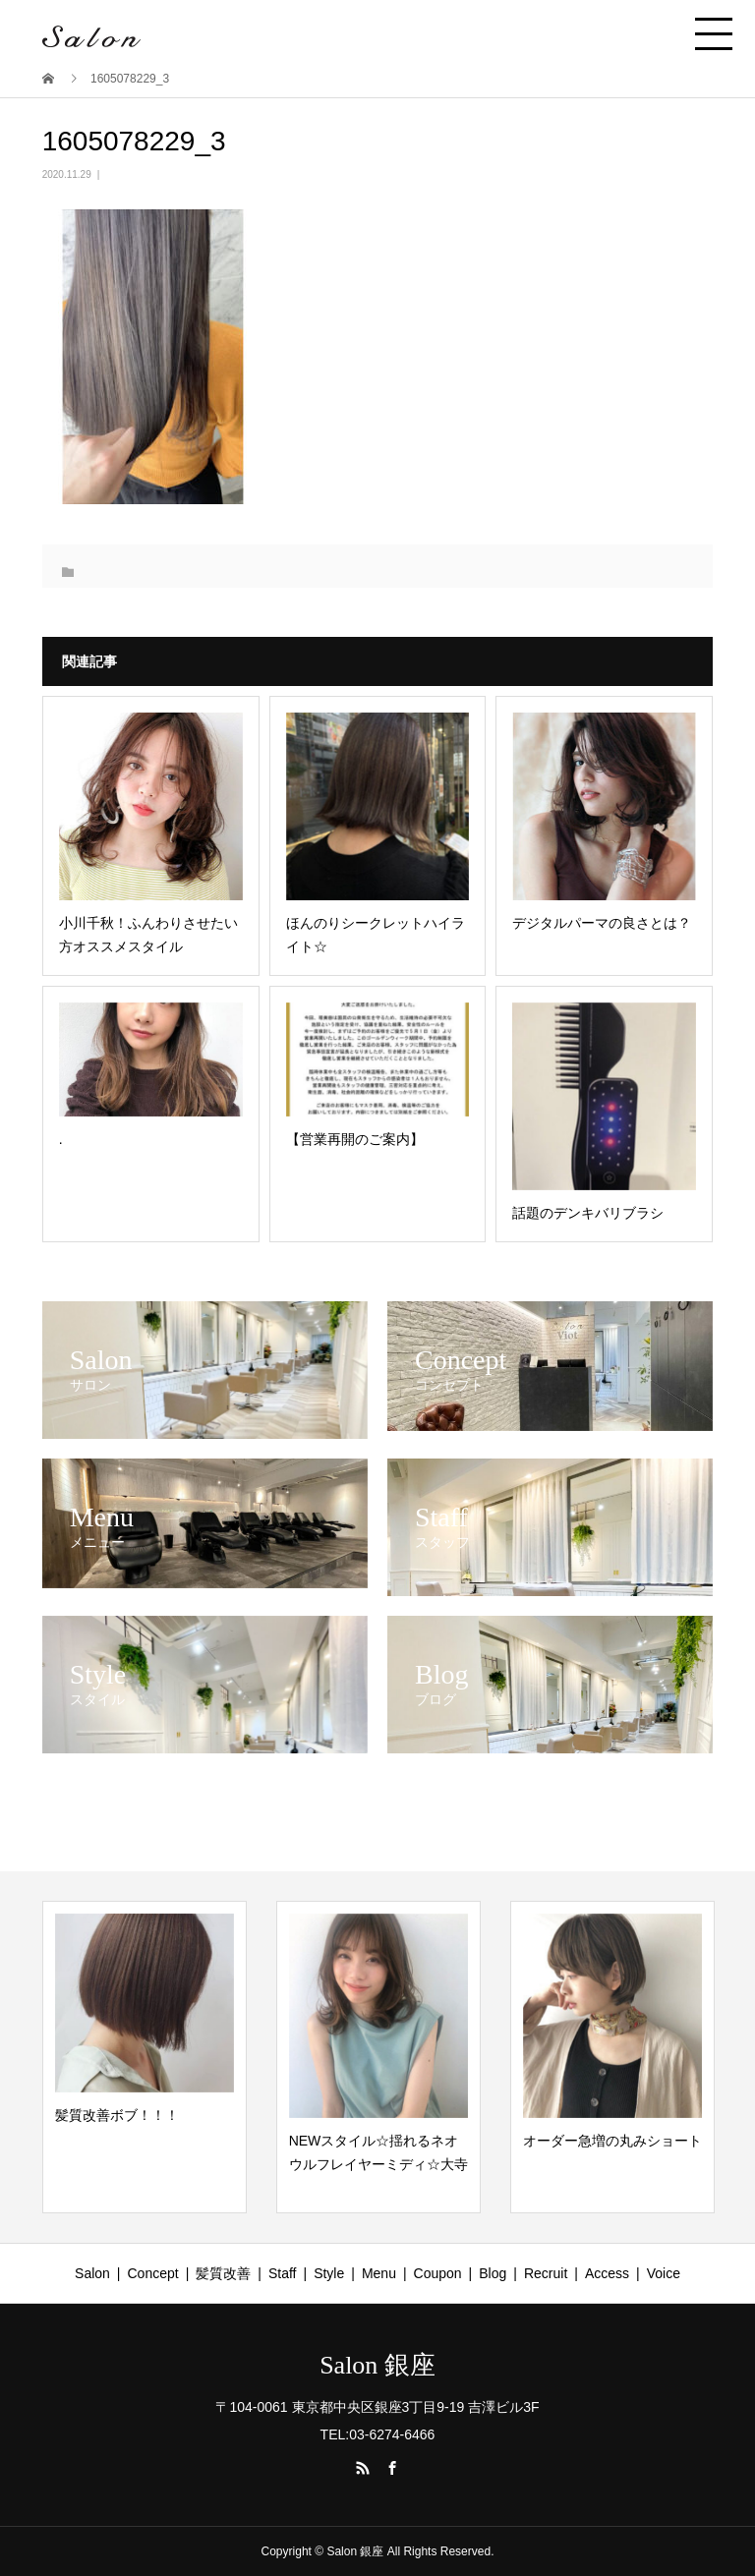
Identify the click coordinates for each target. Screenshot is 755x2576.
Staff (282, 2273)
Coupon (438, 2273)
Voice (663, 2273)
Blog (492, 2273)
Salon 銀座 (377, 2365)
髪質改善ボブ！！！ (117, 2115)
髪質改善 (223, 2273)
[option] (144, 2057)
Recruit (545, 2273)
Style (329, 2273)
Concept (153, 2273)
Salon (92, 2273)
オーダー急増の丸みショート (612, 2140)
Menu (379, 2273)
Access (607, 2273)
